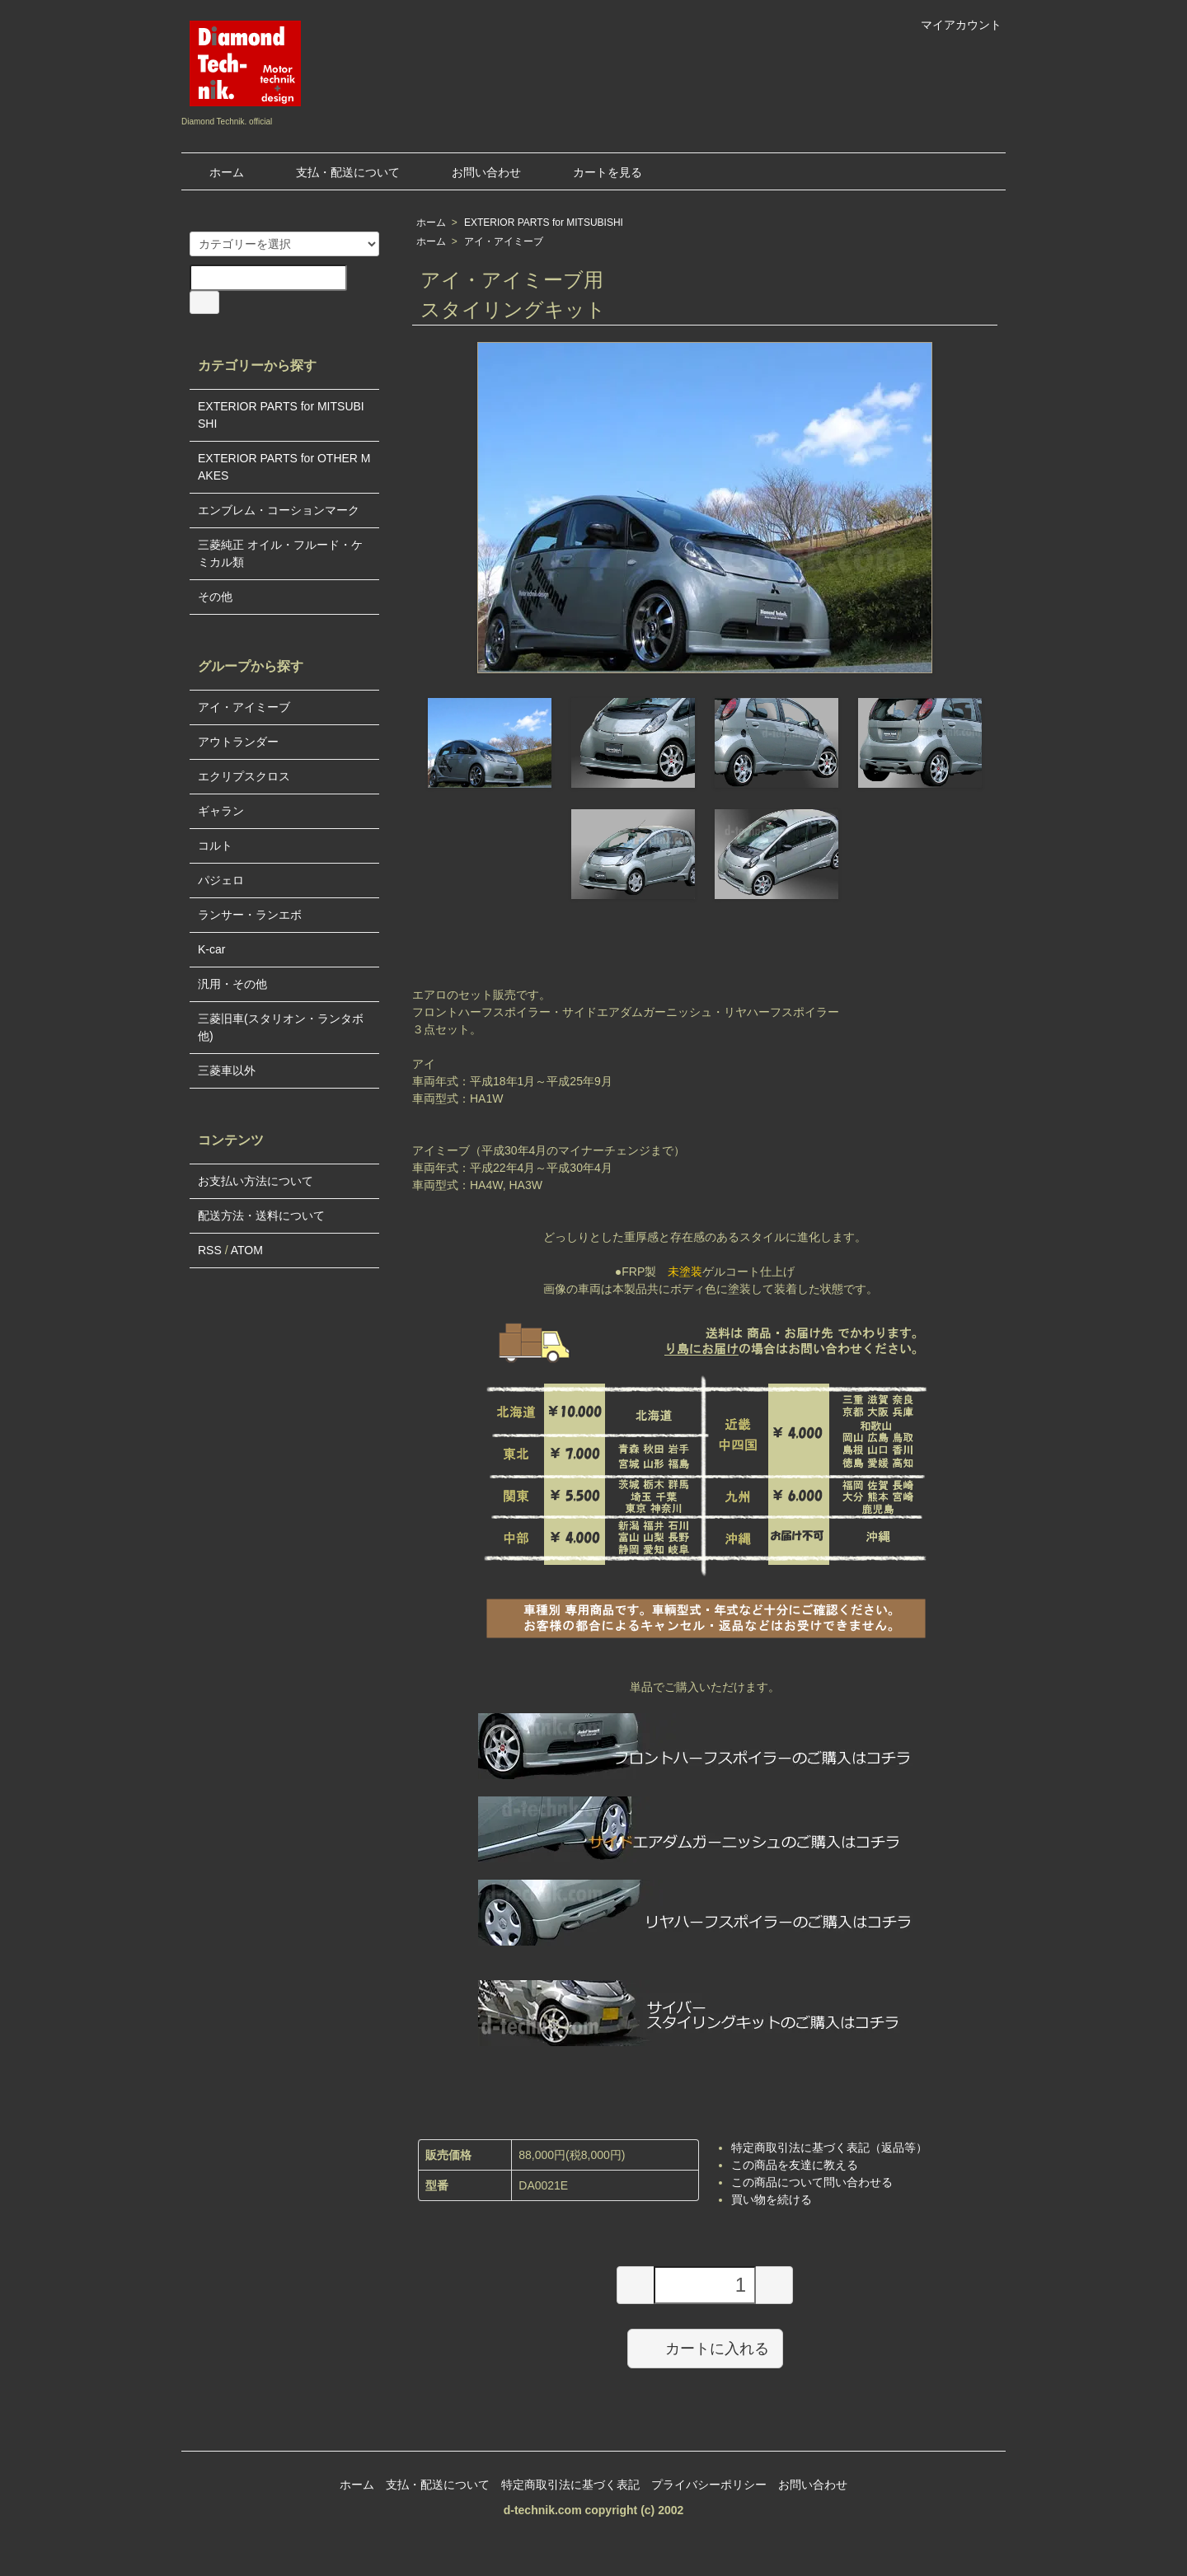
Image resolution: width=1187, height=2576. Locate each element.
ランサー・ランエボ (250, 914)
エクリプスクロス (244, 776)
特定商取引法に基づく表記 (570, 2484)
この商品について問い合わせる (812, 2182)
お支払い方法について (255, 1180)
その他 (215, 596)
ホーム (214, 172)
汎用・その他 (232, 984)
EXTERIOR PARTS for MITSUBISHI (543, 222)
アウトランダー (238, 741)
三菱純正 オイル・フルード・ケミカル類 (280, 553)
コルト (215, 845)
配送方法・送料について (261, 1215)
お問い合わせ (474, 172)
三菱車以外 (227, 1070)
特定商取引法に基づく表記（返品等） (829, 2147)
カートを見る (595, 172)
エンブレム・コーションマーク (278, 510)
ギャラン (221, 810)
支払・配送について (336, 172)
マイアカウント (952, 24)
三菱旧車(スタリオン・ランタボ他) (281, 1027)
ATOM (247, 1250)
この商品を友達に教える (794, 2164)
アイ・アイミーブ (503, 241)
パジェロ (221, 880)
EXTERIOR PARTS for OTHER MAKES (284, 467)
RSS (210, 1250)
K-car (211, 949)
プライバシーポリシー (709, 2484)
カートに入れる (705, 2348)
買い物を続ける (771, 2199)
